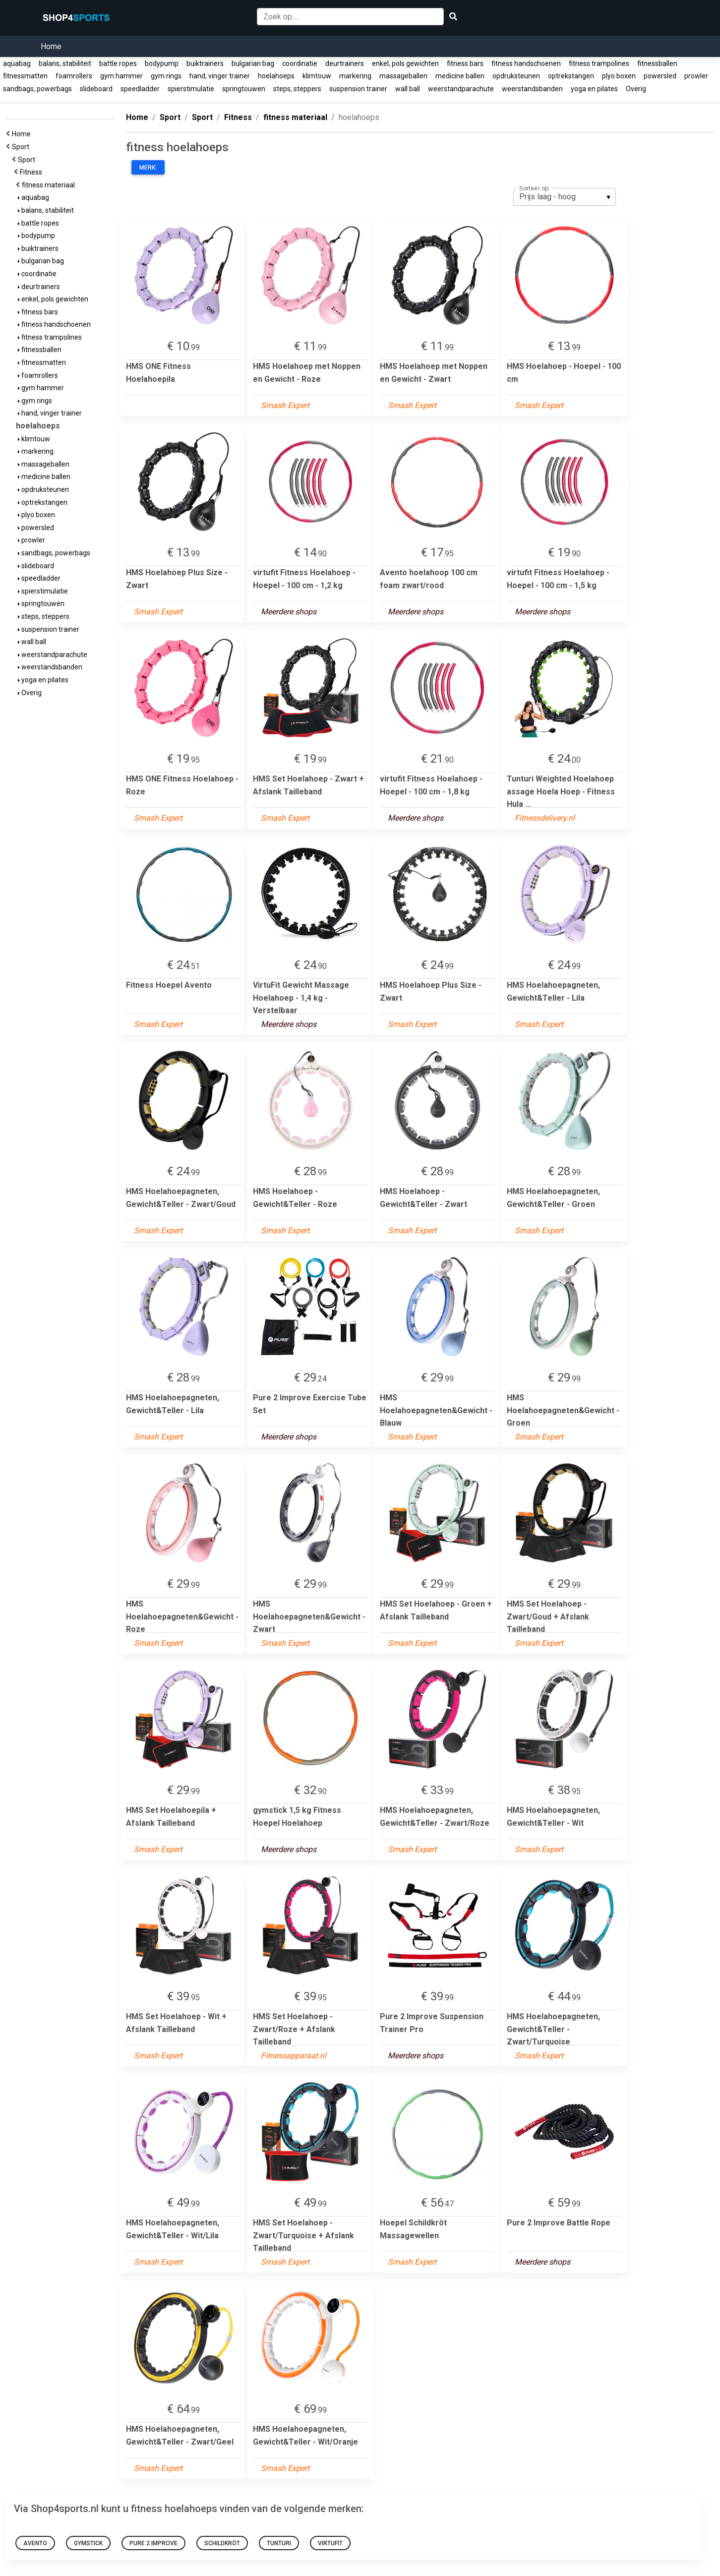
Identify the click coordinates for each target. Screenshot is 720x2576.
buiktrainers (205, 63)
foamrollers (74, 76)
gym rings (166, 76)
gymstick (88, 2543)
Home (51, 46)
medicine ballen (459, 76)
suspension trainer (358, 89)
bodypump (161, 63)
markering (355, 76)
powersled (660, 76)
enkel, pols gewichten (405, 63)
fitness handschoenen (526, 63)
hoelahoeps (276, 76)
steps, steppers (297, 89)
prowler (696, 76)
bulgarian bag (253, 63)
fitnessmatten (25, 76)
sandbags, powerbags (37, 89)
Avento (35, 2543)
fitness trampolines (599, 63)
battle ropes (118, 63)
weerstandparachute (461, 89)
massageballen (403, 76)
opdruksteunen (516, 76)
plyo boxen (619, 76)
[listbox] (564, 197)
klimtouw (317, 76)
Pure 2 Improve (153, 2543)
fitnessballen (657, 63)
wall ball (407, 89)
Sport (22, 147)
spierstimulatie (191, 89)
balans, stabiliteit (65, 63)
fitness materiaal (50, 185)
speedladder (140, 89)
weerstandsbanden (532, 89)
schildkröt (222, 2543)
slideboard (96, 89)
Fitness (32, 172)
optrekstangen (571, 76)
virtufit (330, 2543)
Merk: (148, 167)
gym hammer (121, 76)
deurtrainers (344, 63)
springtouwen (243, 89)
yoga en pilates (594, 89)
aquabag (17, 63)
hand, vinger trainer (219, 76)
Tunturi (279, 2543)
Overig (636, 89)
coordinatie (299, 63)
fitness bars (465, 63)
